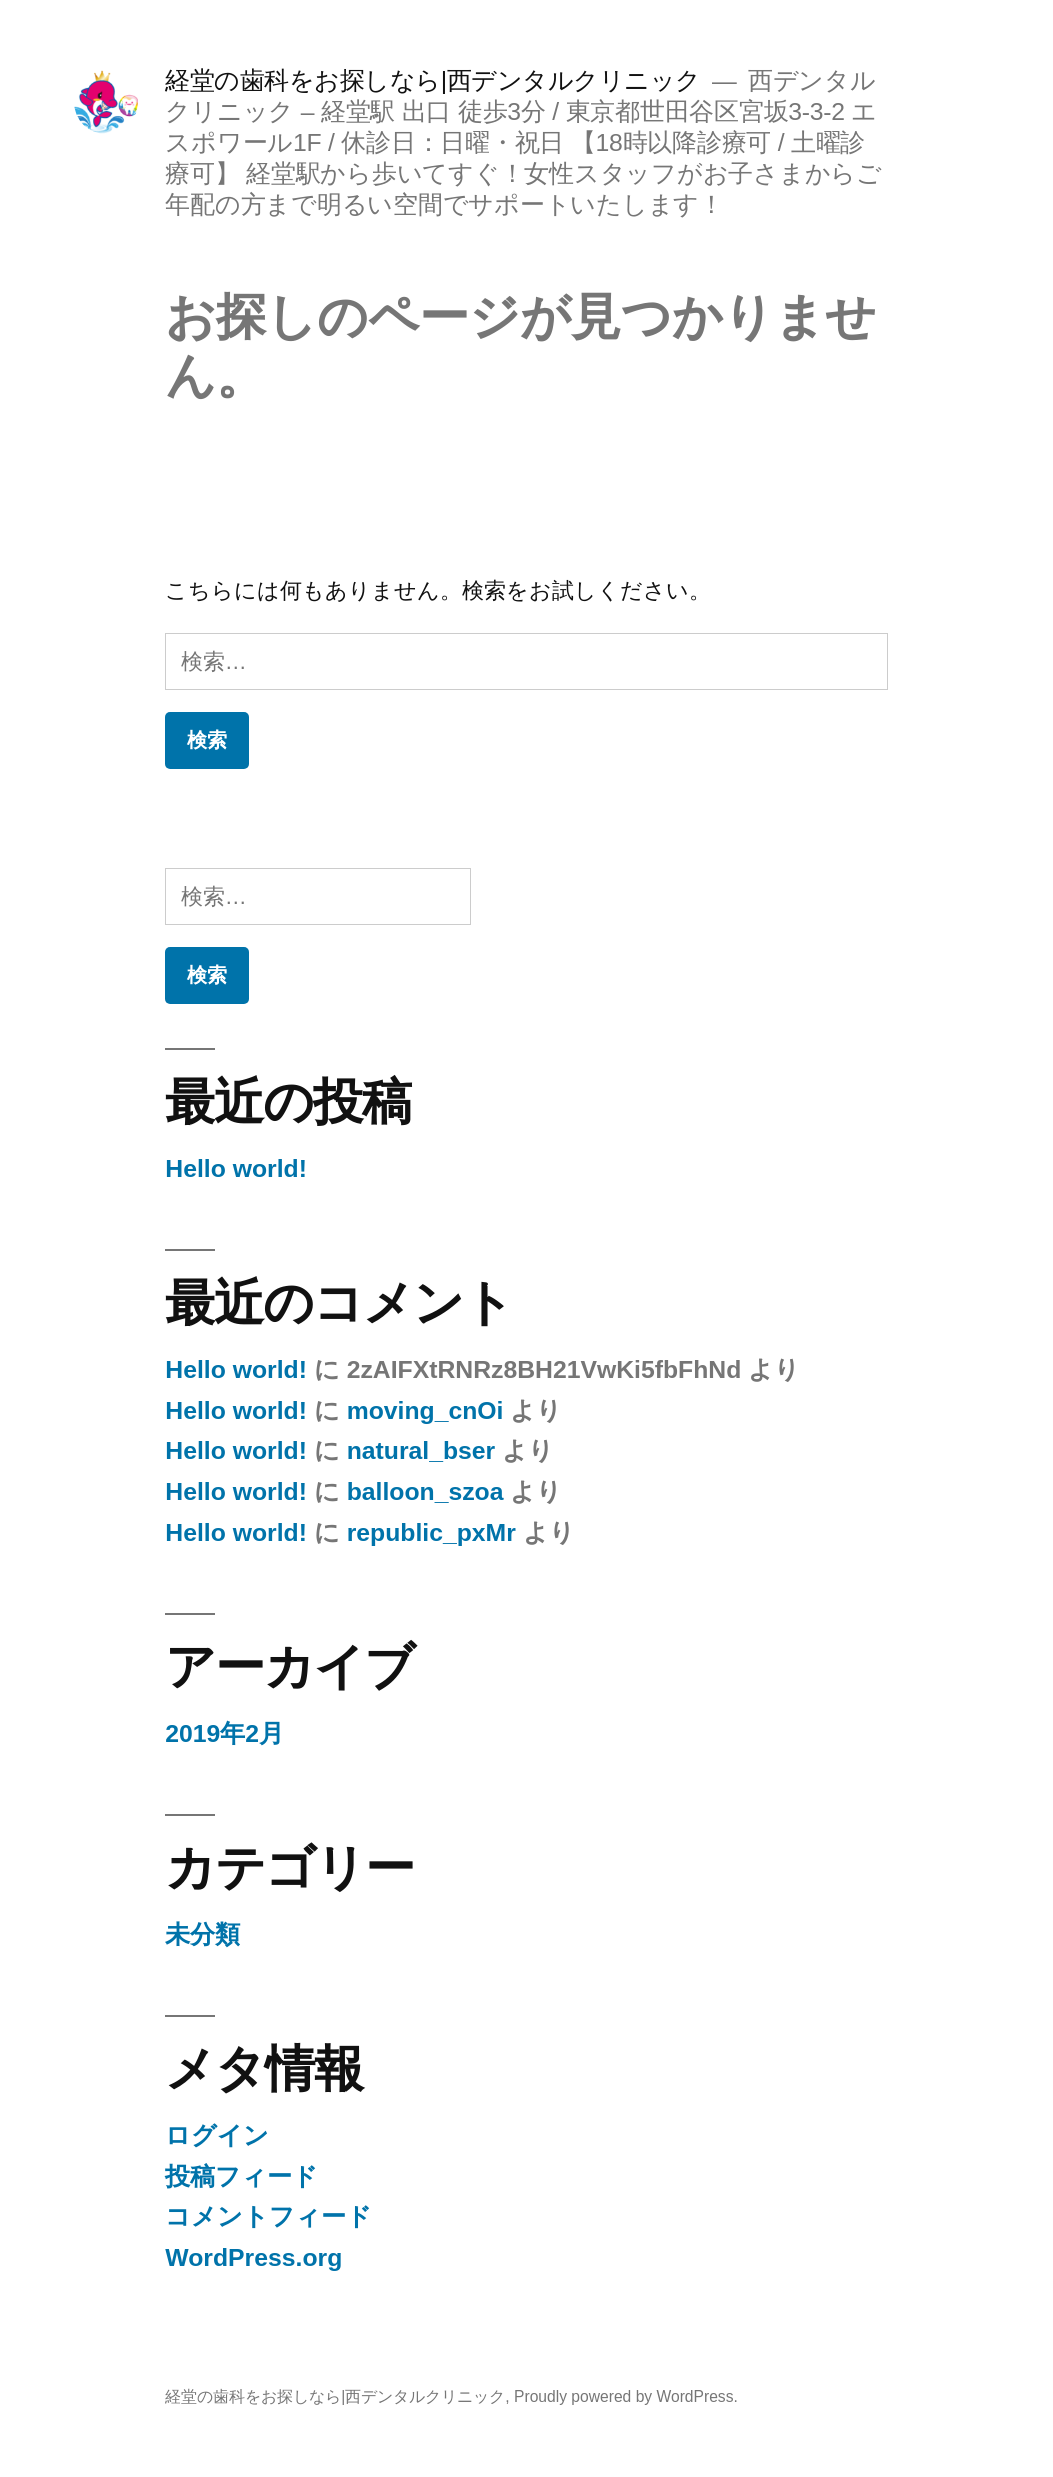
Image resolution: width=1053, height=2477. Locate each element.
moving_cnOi (425, 1410)
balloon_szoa (425, 1491)
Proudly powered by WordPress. (626, 2396)
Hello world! (236, 1168)
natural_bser (421, 1450)
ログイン (217, 2135)
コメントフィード (268, 2216)
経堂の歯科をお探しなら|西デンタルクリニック (433, 80)
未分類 (202, 1934)
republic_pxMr (431, 1532)
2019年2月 (224, 1733)
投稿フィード (241, 2176)
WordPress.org (253, 2257)
